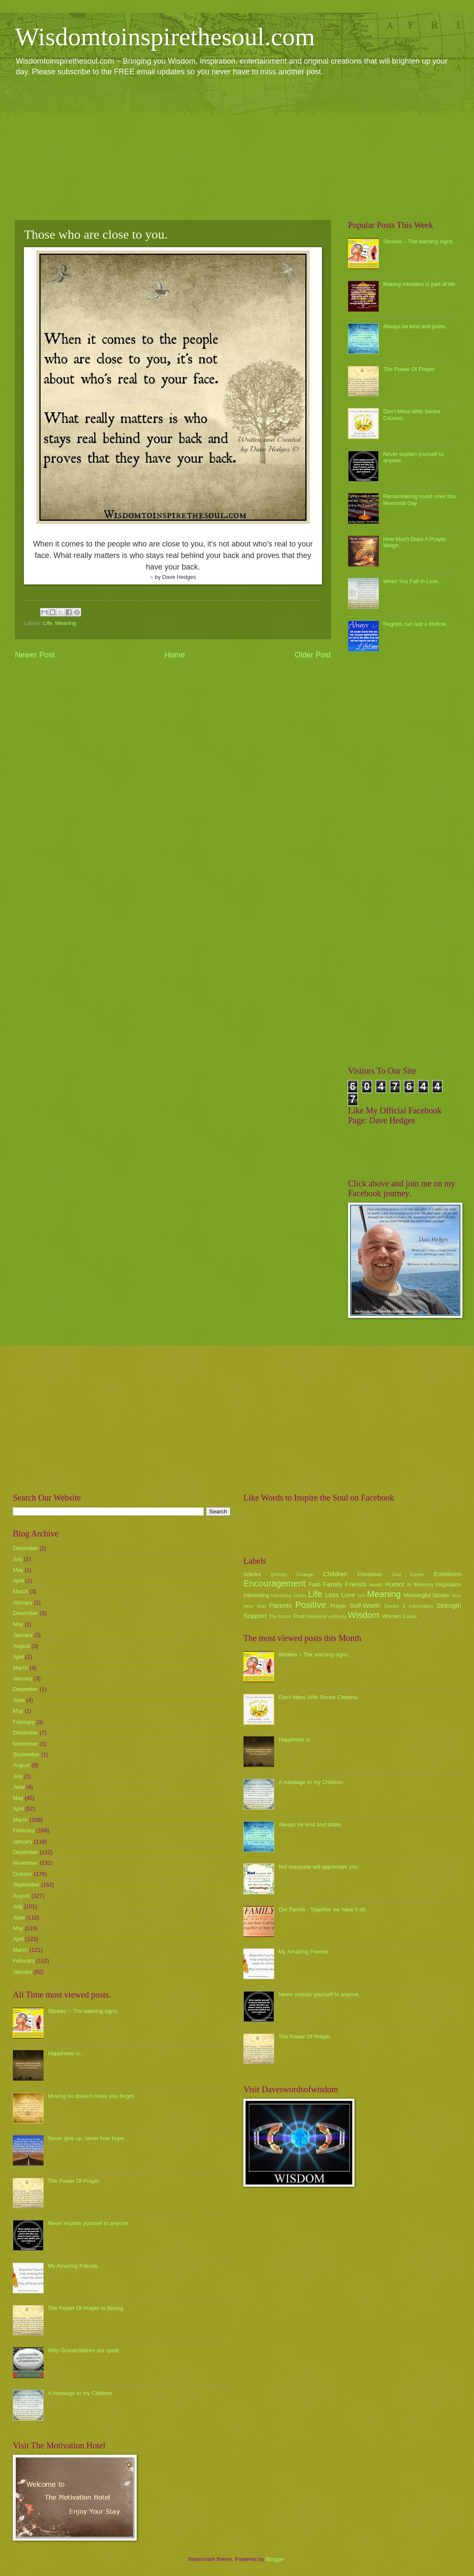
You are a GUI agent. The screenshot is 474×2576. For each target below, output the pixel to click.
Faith (315, 1584)
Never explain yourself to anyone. (88, 2223)
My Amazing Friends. (73, 2266)
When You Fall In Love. (411, 581)
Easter (417, 1574)
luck (362, 1595)
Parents (280, 1605)
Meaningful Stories (426, 1595)
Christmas (369, 1574)
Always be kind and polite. (415, 326)
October (22, 1874)
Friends (356, 1584)
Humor (394, 1584)
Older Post (313, 655)
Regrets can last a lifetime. (415, 624)
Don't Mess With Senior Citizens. (318, 1697)
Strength (448, 1605)
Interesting (256, 1595)
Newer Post (35, 655)
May (18, 1570)
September (26, 1754)
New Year (254, 1606)
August (21, 1646)
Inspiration (448, 1584)
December (25, 1548)
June (19, 1700)
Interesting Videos (289, 1595)
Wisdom (364, 1615)
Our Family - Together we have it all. (322, 1909)
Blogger (275, 2559)
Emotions (447, 1573)
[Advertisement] (237, 147)
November (25, 1744)
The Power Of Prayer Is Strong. (86, 2308)
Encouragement (274, 1583)
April (18, 1580)
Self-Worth (364, 1605)
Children (335, 1573)
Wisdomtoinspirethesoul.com (165, 37)
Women (391, 1616)
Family (332, 1584)
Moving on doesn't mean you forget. (91, 2096)
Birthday (279, 1574)
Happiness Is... (66, 2053)
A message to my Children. (81, 2393)
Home (174, 655)
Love (348, 1594)
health (376, 1584)
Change (305, 1574)
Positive (311, 1604)
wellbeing (337, 1616)
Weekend (316, 1616)
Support (254, 1615)
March (20, 1591)
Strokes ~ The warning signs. (418, 241)
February (24, 1722)
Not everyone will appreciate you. (319, 1866)
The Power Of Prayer (409, 369)
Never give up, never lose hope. (87, 2138)
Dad (396, 1574)
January (22, 1602)
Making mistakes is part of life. (419, 284)
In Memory (420, 1584)
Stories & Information (408, 1606)
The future (279, 1616)
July (18, 1559)
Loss (332, 1594)
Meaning (65, 623)
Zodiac (409, 1616)
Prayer (338, 1606)
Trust (298, 1616)
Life (47, 623)
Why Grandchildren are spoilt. (84, 2350)
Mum (456, 1595)
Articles (252, 1574)
